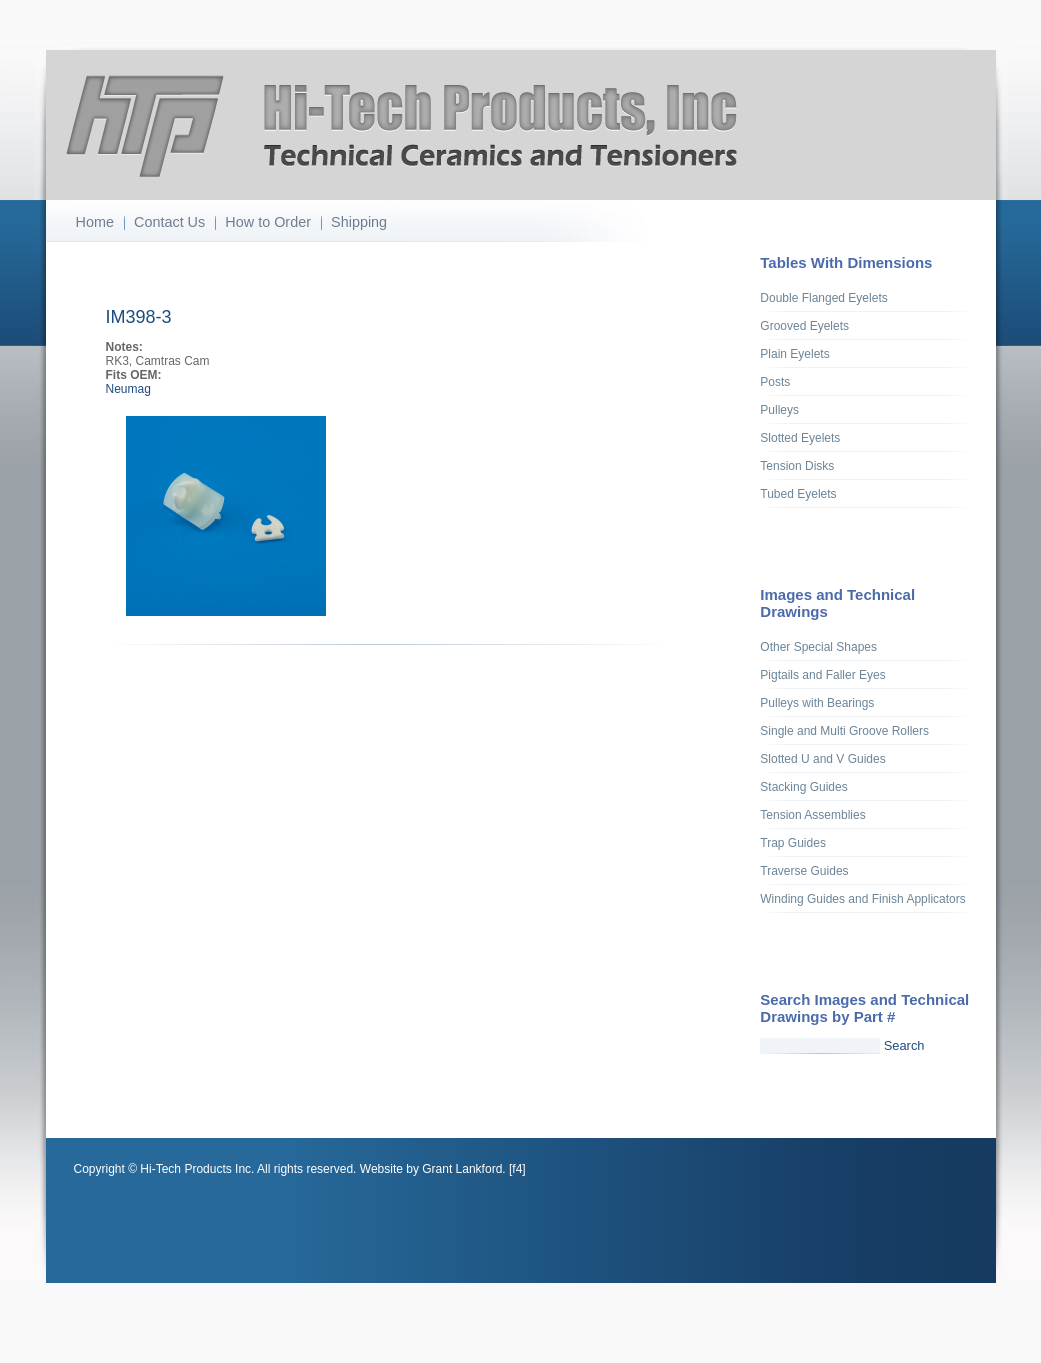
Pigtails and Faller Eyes (822, 675)
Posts (775, 382)
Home (95, 222)
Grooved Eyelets (804, 326)
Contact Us (169, 222)
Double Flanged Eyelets (823, 298)
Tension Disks (797, 466)
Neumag (128, 389)
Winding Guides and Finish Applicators (862, 899)
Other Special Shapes (818, 647)
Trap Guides (793, 843)
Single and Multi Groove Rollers (844, 731)
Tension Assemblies (812, 815)
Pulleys (779, 410)
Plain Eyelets (794, 354)
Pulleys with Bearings (817, 703)
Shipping (359, 222)
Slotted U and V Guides (822, 759)
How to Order (268, 222)
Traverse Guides (804, 871)
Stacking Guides (803, 787)
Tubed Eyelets (798, 494)
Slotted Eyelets (800, 438)
